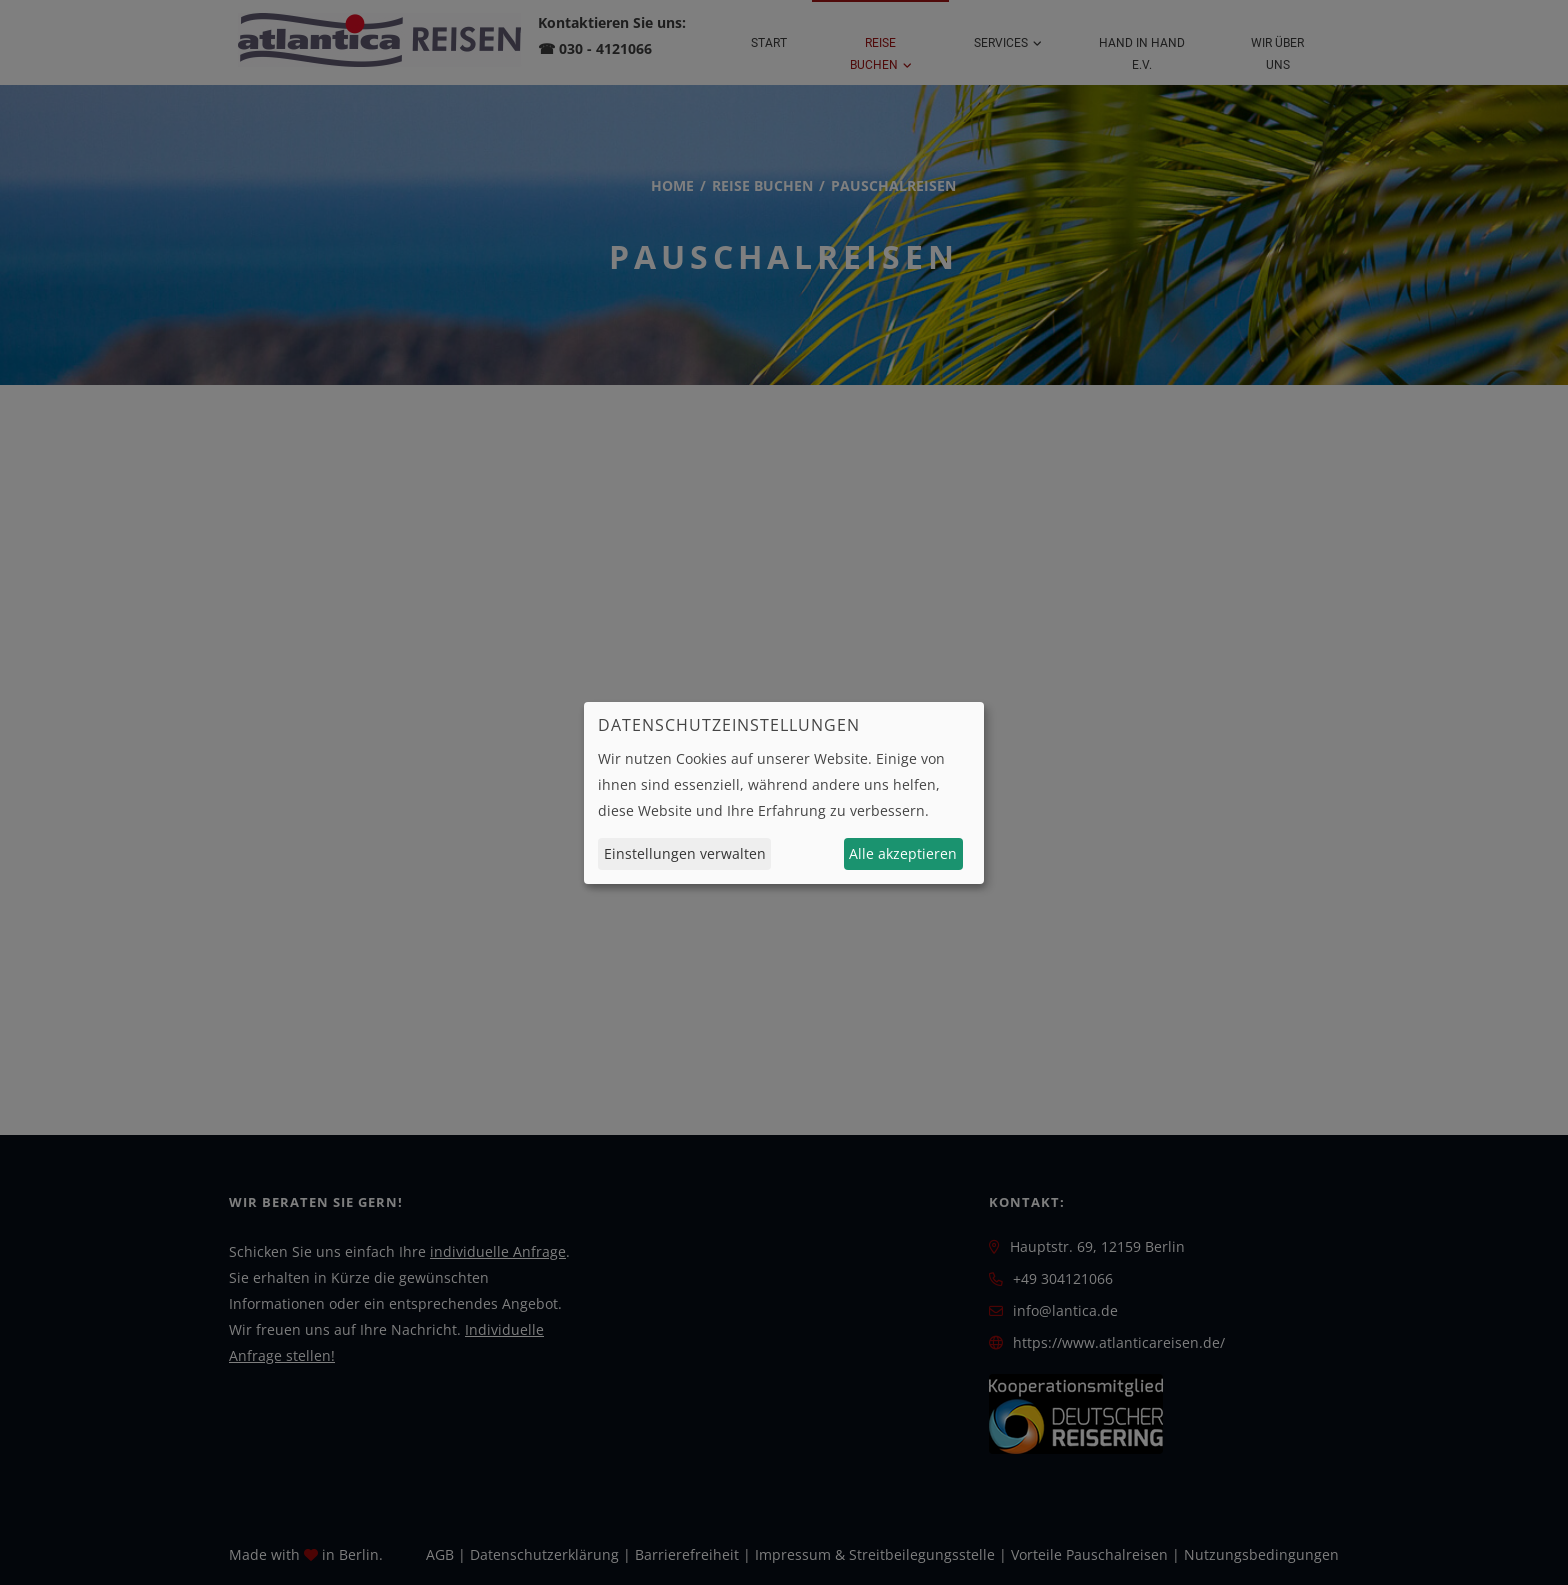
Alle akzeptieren (903, 853)
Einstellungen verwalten (685, 853)
